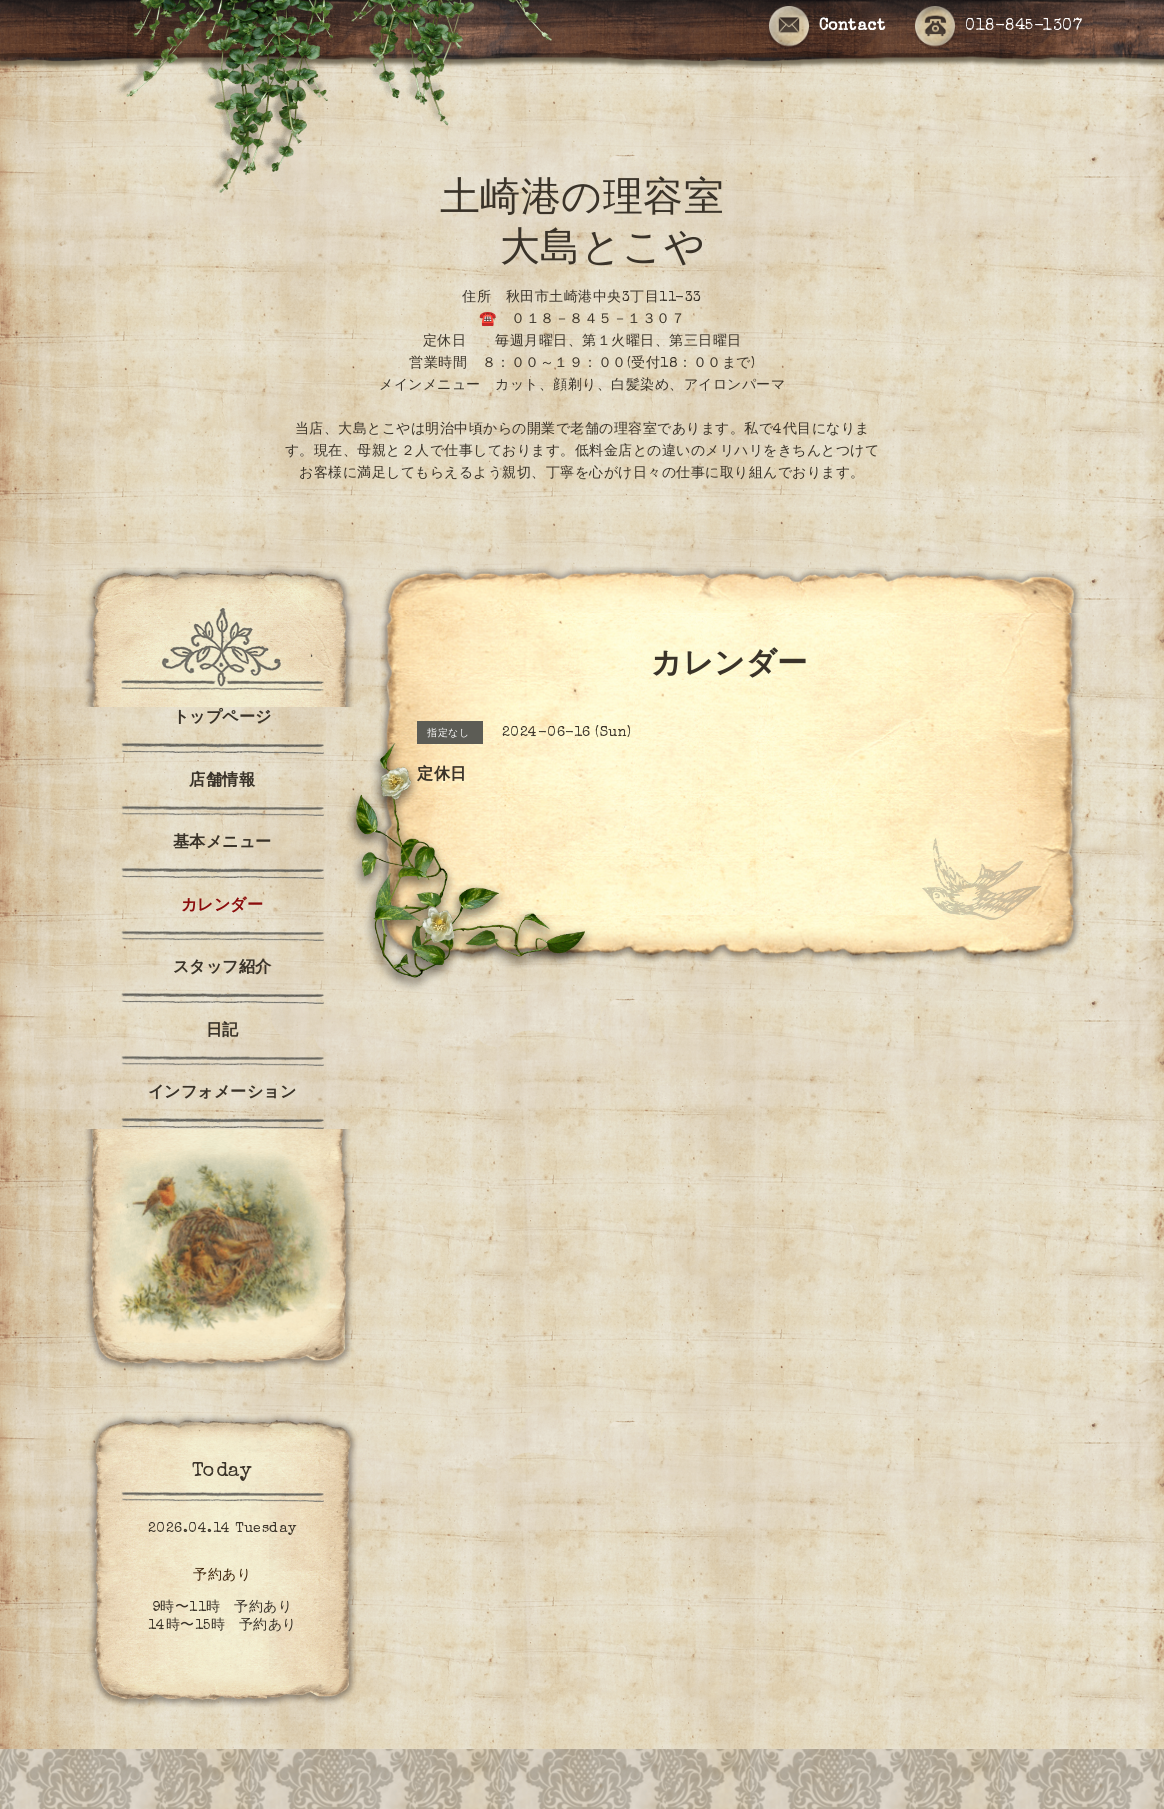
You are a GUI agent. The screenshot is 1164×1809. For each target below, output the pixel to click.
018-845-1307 (998, 27)
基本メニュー (222, 844)
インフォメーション (222, 1094)
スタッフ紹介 (222, 969)
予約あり (222, 1576)
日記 (222, 1032)
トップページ (222, 719)
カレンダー (222, 907)
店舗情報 (222, 782)
